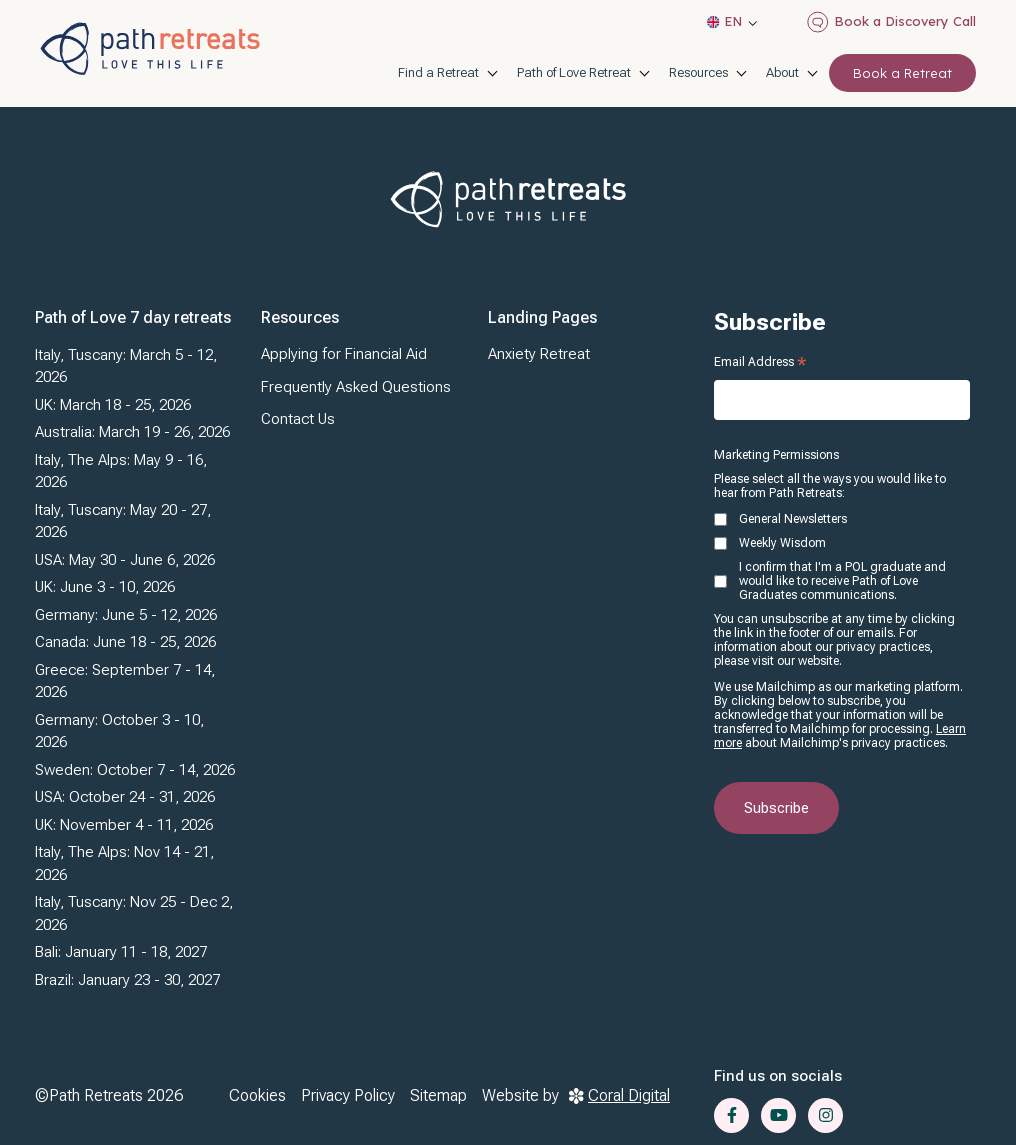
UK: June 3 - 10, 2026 (105, 587)
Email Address (760, 362)
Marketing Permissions (776, 455)
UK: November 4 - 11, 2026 (124, 825)
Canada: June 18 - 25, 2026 (125, 642)
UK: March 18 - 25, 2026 (113, 405)
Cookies (257, 1095)
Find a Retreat (438, 72)
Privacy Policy (348, 1095)
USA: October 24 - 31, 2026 (125, 797)
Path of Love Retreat (574, 72)
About (782, 72)
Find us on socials (778, 1076)
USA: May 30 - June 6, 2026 (125, 560)
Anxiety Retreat (539, 354)
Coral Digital (619, 1095)
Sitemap (438, 1095)
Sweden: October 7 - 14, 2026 (135, 770)
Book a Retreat (902, 73)
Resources (698, 72)
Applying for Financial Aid (344, 354)
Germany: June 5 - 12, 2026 (126, 615)
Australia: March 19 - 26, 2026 (132, 432)
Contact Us (298, 419)
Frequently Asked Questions (356, 387)
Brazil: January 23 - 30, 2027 (127, 980)
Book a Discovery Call (891, 22)
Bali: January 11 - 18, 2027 (121, 952)
